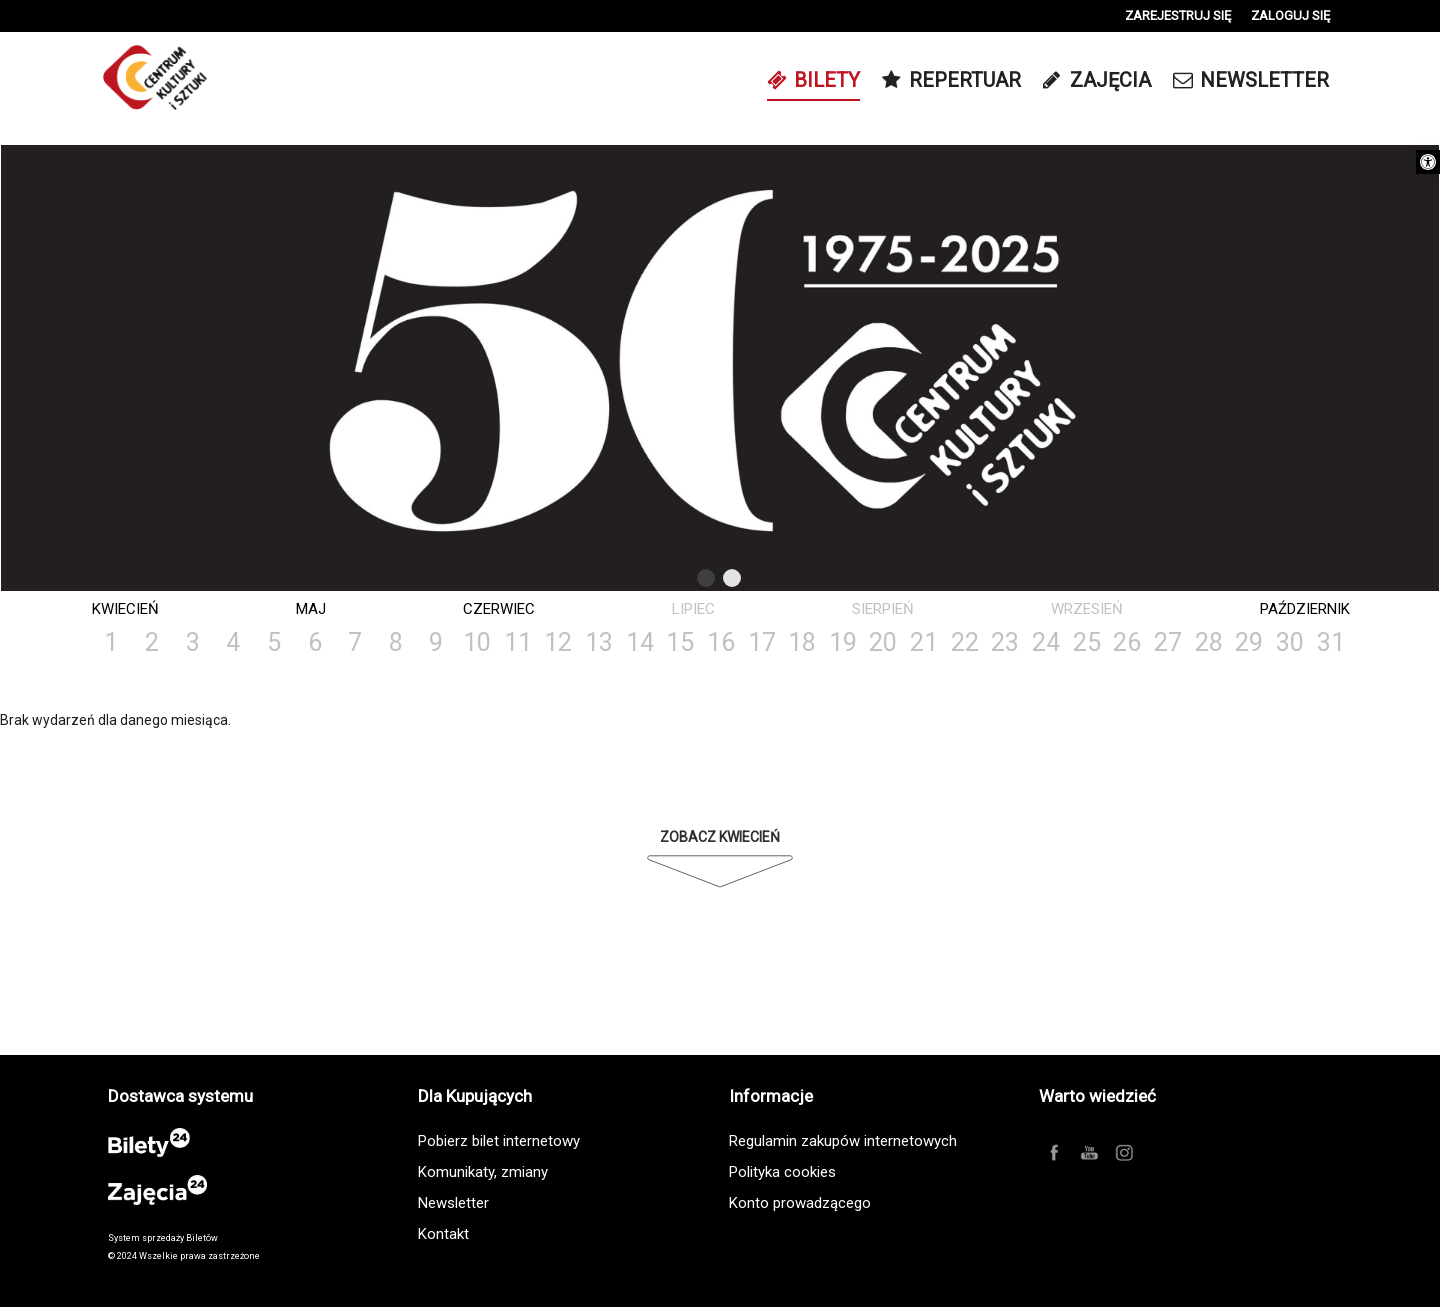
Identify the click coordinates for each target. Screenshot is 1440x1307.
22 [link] (965, 642)
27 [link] (1168, 642)
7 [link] (355, 642)
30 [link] (1290, 642)
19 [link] (843, 642)
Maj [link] (311, 609)
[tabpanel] (720, 369)
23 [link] (1005, 642)
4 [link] (233, 642)
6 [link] (315, 642)
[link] (1428, 162)
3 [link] (193, 642)
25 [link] (1087, 642)
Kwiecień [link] (125, 609)
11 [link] (518, 642)
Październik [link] (1305, 609)
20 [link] (883, 642)
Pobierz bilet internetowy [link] (499, 1141)
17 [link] (762, 642)
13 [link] (599, 642)
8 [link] (396, 642)
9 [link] (436, 642)
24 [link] (1046, 642)
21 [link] (924, 642)
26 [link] (1127, 642)
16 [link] (721, 642)
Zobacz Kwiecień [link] (720, 837)
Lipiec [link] (693, 609)
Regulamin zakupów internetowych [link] (843, 1141)
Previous (665, 578)
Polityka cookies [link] (782, 1172)
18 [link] (802, 642)
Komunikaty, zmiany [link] (483, 1172)
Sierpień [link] (883, 609)
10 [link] (477, 642)
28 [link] (1209, 642)
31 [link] (1331, 642)
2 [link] (152, 642)
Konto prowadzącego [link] (800, 1203)
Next (771, 578)
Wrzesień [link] (1087, 609)
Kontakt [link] (443, 1234)
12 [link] (558, 642)
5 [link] (274, 642)
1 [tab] (707, 581)
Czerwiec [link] (499, 609)
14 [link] (640, 642)
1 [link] (111, 642)
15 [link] (680, 642)
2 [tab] (733, 581)
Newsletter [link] (453, 1203)
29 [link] (1249, 642)
